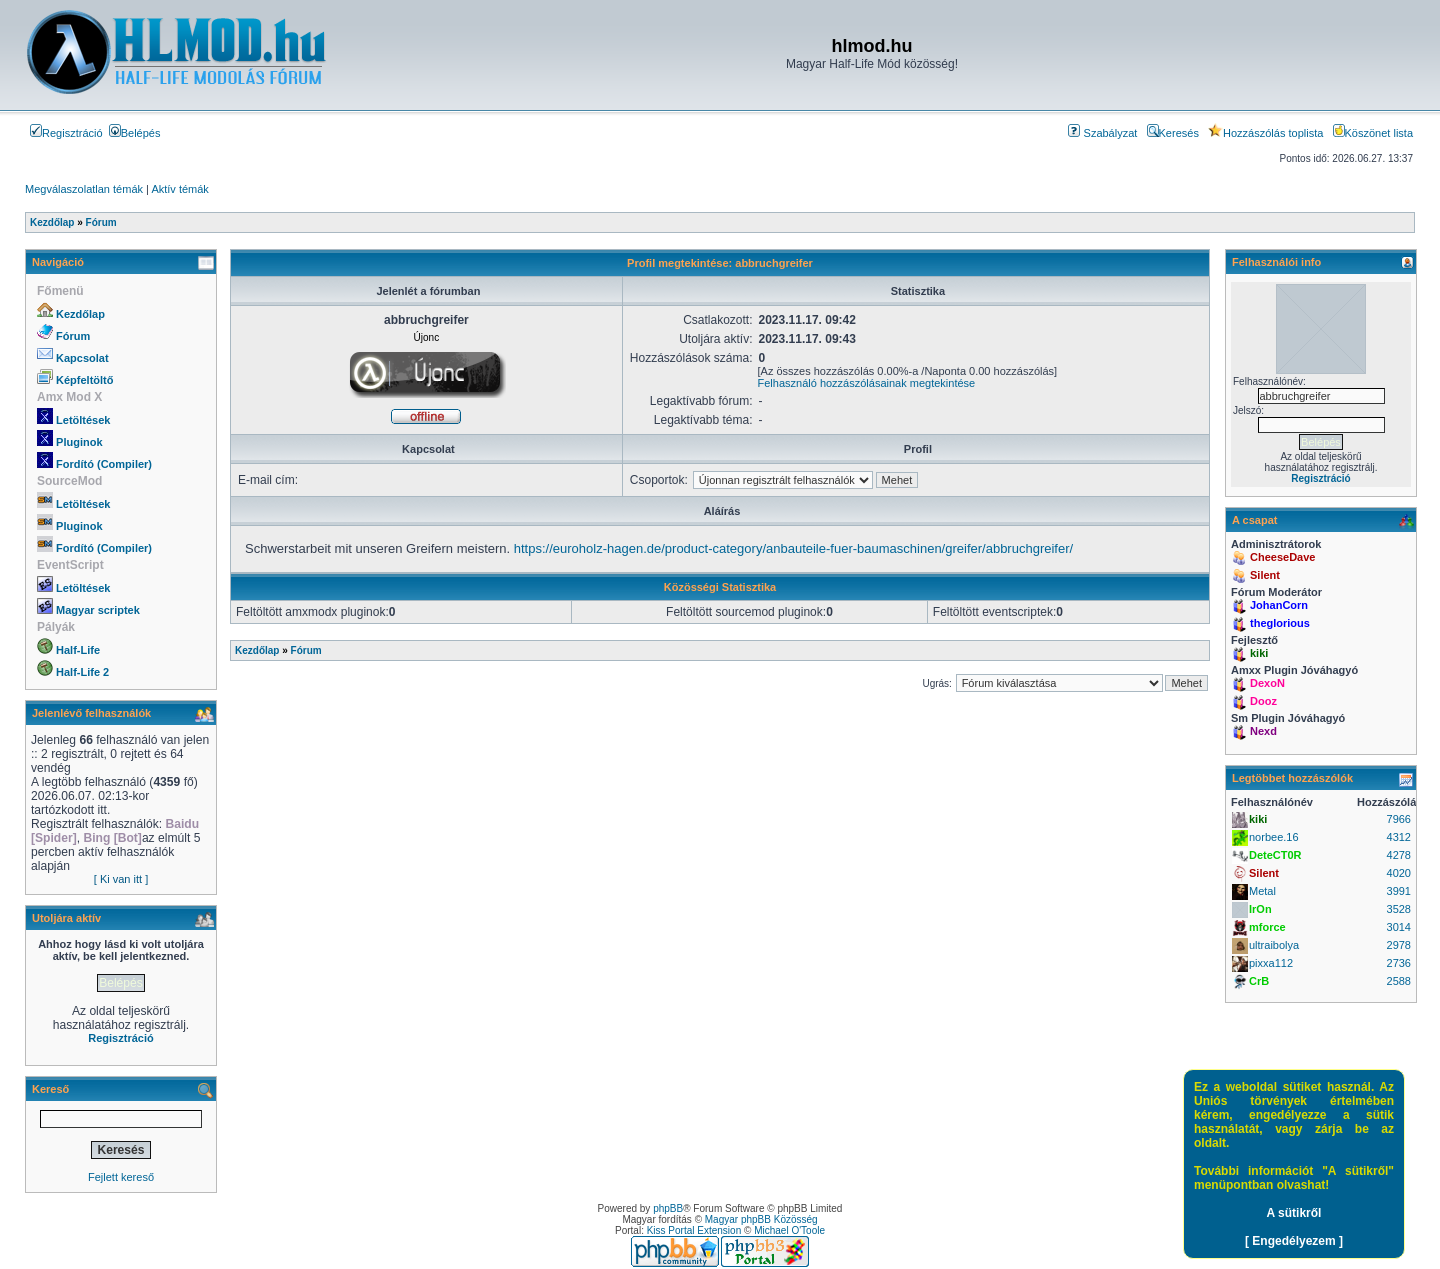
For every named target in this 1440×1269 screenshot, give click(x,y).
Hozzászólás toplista (1265, 133)
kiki (1259, 653)
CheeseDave (1282, 557)
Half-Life (78, 650)
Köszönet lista (1373, 133)
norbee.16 (1274, 837)
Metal (1262, 891)
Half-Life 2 (82, 672)
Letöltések (83, 420)
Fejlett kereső (121, 1177)
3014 (1399, 927)
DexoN (1267, 683)
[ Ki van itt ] (121, 879)
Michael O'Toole (789, 1230)
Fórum (73, 336)
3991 (1399, 891)
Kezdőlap (80, 314)
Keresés (1173, 133)
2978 (1399, 945)
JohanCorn (1279, 605)
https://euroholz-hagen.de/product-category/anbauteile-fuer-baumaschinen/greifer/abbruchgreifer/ (793, 548)
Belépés (135, 133)
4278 (1399, 855)
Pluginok (79, 442)
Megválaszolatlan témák (84, 189)
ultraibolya (1274, 945)
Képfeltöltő (84, 380)
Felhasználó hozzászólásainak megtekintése (867, 383)
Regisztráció (66, 133)
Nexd (1263, 731)
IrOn (1260, 909)
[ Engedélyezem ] (1294, 1241)
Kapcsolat (82, 358)
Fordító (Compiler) (104, 464)
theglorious (1280, 623)
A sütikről (1294, 1213)
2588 (1399, 981)
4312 (1399, 837)
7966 (1399, 819)
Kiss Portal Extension (694, 1230)
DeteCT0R (1275, 855)
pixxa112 (1271, 963)
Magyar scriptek (98, 610)
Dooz (1263, 701)
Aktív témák (179, 189)
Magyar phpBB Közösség (761, 1219)
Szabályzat (1102, 133)
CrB (1259, 981)
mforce (1267, 927)
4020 (1399, 873)
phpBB (668, 1208)
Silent (1265, 575)
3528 (1399, 909)
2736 (1399, 963)
